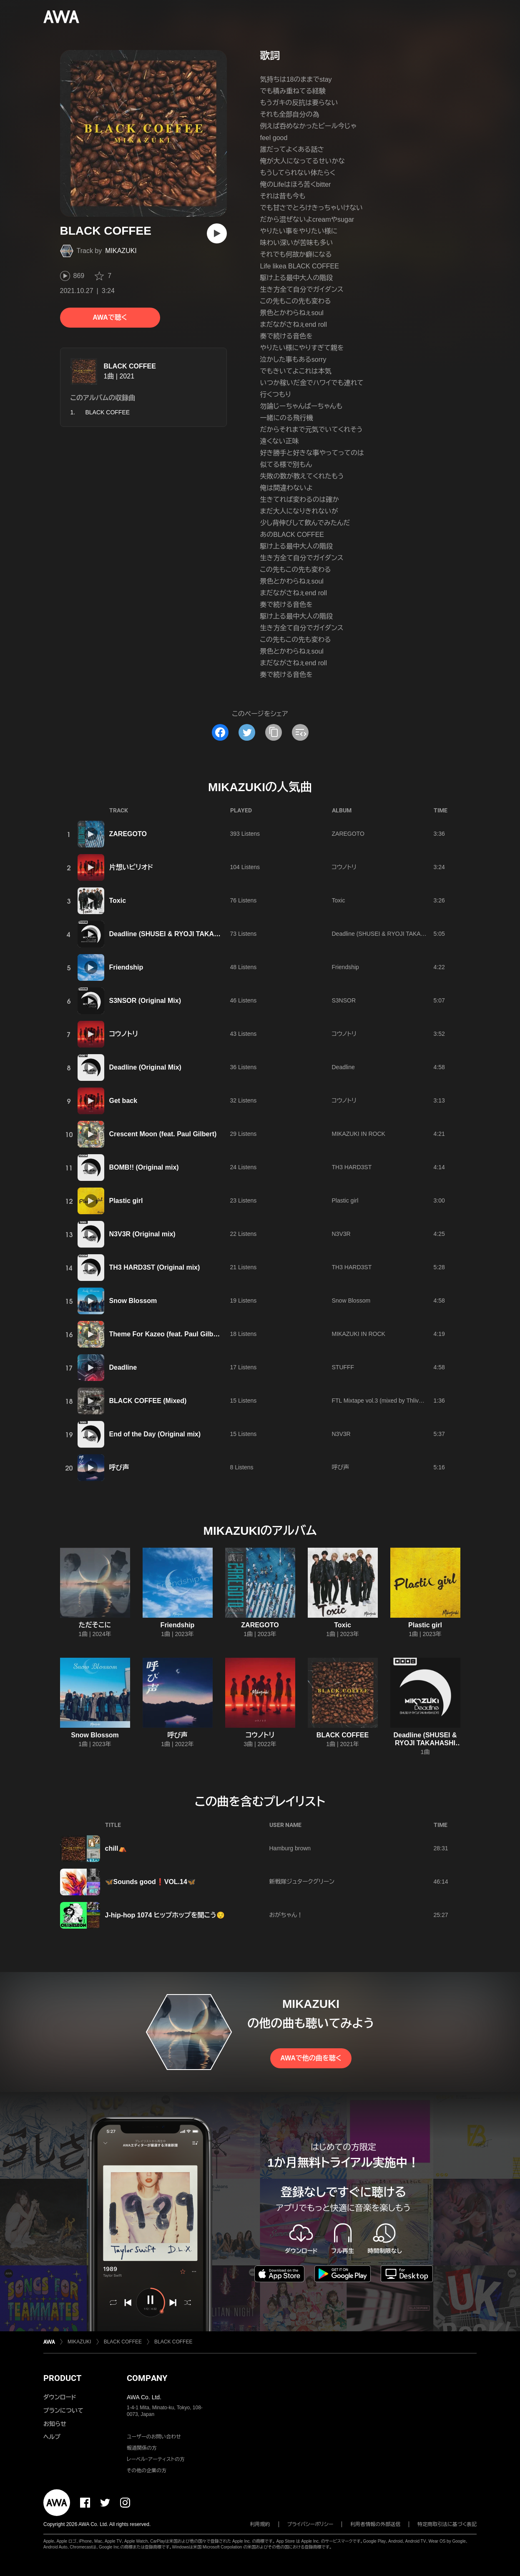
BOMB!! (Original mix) (144, 1167)
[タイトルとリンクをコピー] (273, 732)
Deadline (343, 1067)
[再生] (217, 233)
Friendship (126, 967)
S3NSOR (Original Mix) (145, 1000)
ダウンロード (59, 2397)
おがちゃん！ (286, 1915)
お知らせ (54, 2424)
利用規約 (260, 2524)
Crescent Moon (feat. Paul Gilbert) (163, 1134)
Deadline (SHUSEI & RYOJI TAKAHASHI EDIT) (181, 933)
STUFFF (343, 1367)
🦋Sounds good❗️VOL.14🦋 (150, 1881)
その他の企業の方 (146, 2470)
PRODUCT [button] (62, 2378)
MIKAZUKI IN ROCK (358, 1133)
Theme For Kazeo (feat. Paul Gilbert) (166, 1334)
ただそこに (95, 1625)
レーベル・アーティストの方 (156, 2459)
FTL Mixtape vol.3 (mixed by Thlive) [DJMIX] (389, 1400)
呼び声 (119, 1467)
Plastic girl (126, 1200)
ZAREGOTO (128, 833)
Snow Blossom (133, 1300)
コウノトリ (344, 867)
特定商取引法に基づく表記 (447, 2524)
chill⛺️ (116, 1848)
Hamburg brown (290, 1848)
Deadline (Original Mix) (145, 1067)
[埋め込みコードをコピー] (300, 732)
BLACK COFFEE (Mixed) (148, 1400)
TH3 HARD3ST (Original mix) (154, 1267)
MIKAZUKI (121, 250)
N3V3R (341, 1233)
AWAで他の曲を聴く (310, 2058)
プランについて (63, 2410)
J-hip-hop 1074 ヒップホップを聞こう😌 (165, 1915)
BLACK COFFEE (130, 366)
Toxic (117, 900)
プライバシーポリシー (310, 2524)
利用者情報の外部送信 (375, 2524)
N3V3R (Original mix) (142, 1234)
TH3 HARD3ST (352, 1167)
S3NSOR (344, 1000)
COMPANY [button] (147, 2378)
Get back (123, 1100)
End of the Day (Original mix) (155, 1434)
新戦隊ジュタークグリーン (302, 1881)
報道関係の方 (142, 2448)
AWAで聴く (110, 317)
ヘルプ (51, 2436)
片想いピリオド (131, 867)
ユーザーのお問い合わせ (154, 2437)
